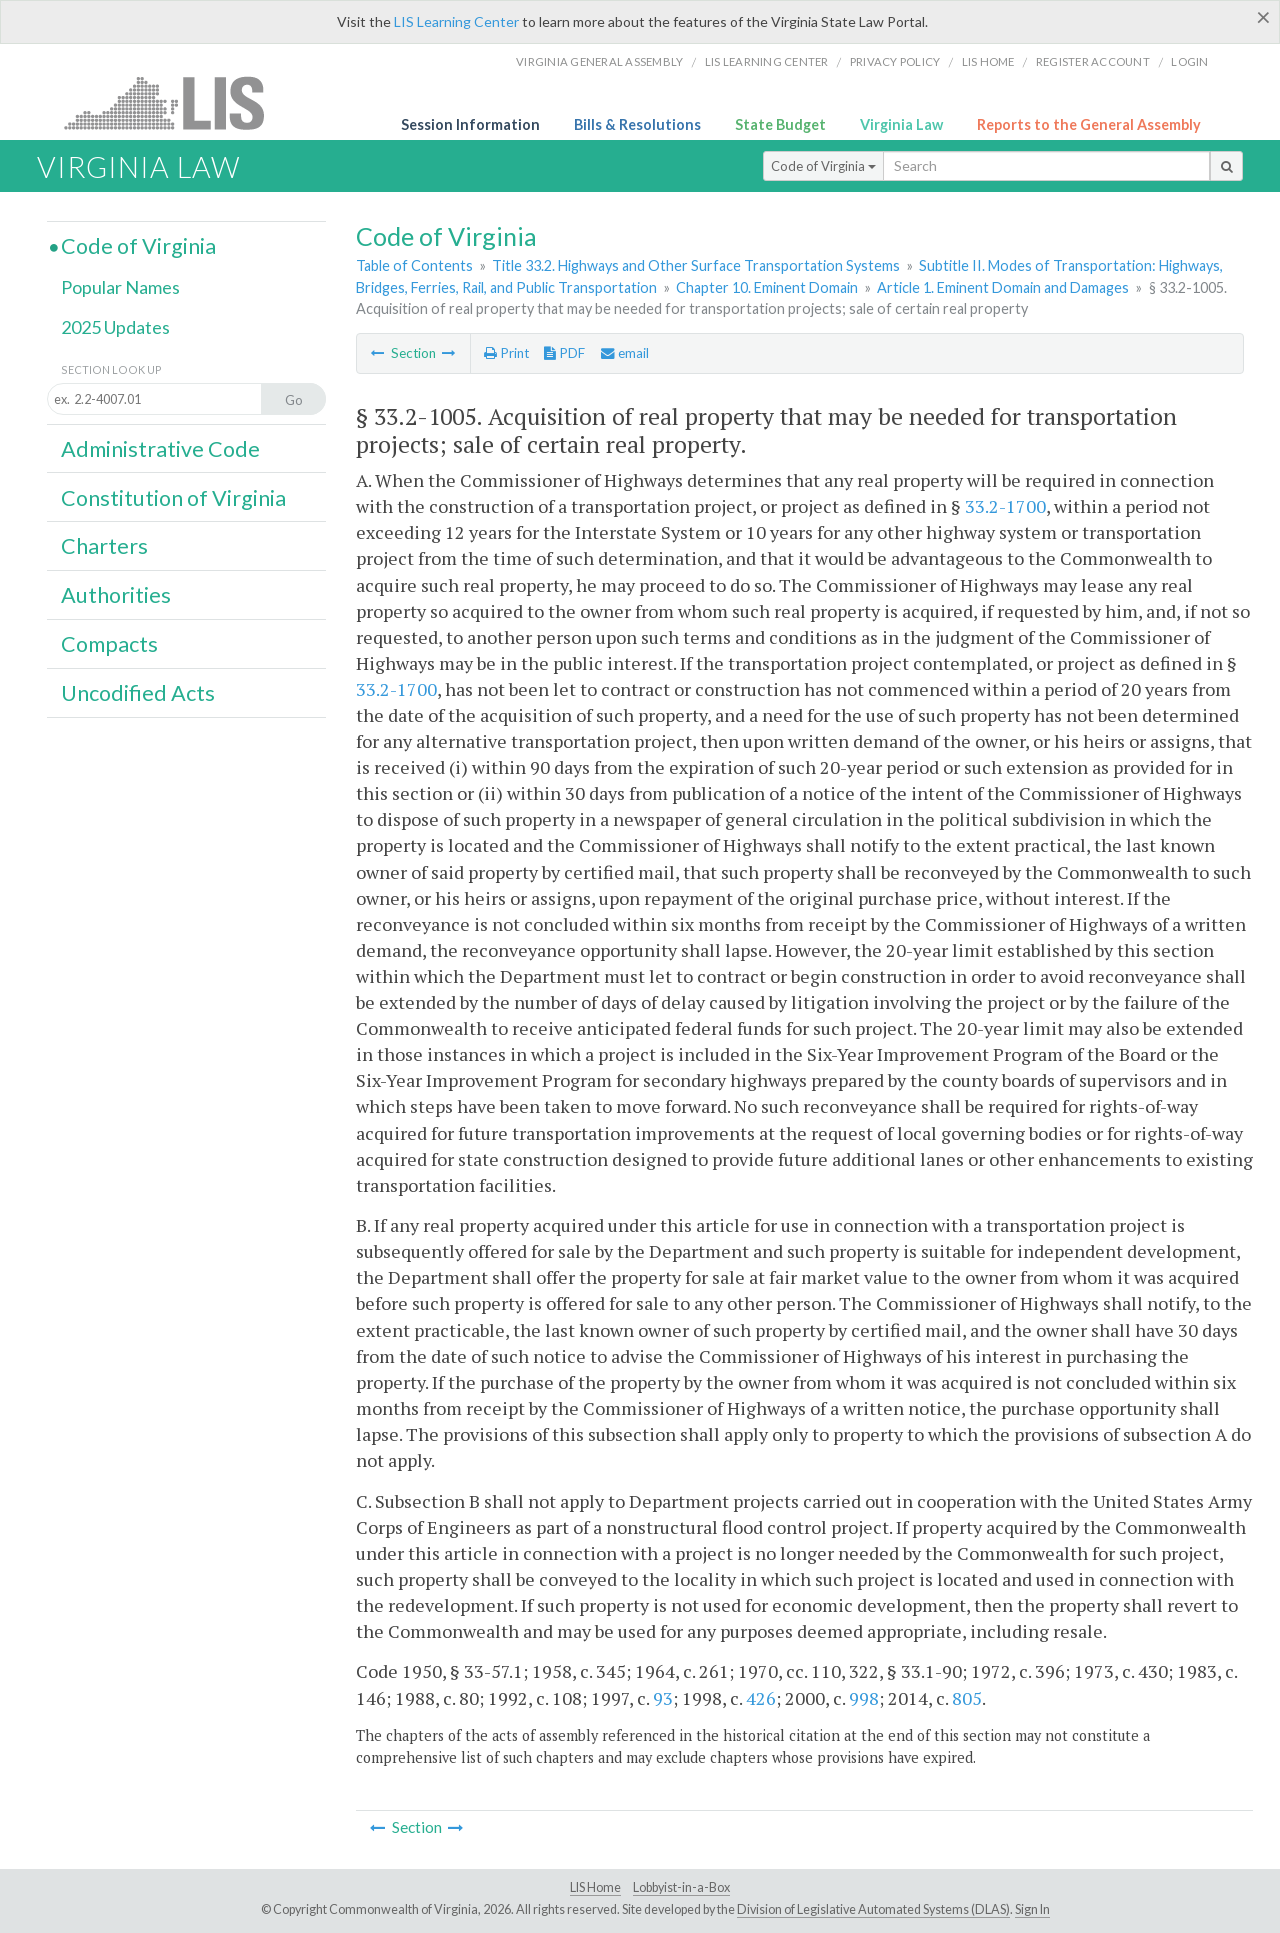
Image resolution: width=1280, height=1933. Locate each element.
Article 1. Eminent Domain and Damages (1003, 287)
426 (761, 1698)
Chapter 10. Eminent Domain (767, 287)
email (625, 353)
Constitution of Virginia (173, 498)
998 (864, 1698)
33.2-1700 (1005, 506)
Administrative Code (160, 449)
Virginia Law (901, 124)
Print (506, 353)
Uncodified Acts (138, 693)
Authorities (116, 595)
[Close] (1263, 17)
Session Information (470, 124)
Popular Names (120, 287)
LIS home (988, 61)
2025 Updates (115, 327)
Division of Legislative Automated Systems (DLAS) (873, 1909)
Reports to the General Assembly (1089, 124)
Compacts (109, 644)
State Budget (780, 124)
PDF (564, 353)
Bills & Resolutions (637, 124)
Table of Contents (414, 265)
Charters (104, 546)
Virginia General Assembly (599, 61)
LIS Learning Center (456, 21)
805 (967, 1698)
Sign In (1032, 1909)
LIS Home (595, 1887)
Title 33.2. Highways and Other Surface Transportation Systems (696, 265)
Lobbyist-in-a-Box (681, 1887)
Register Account (1093, 61)
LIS (175, 102)
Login (1189, 61)
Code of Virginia (823, 166)
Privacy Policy (895, 61)
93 (663, 1698)
